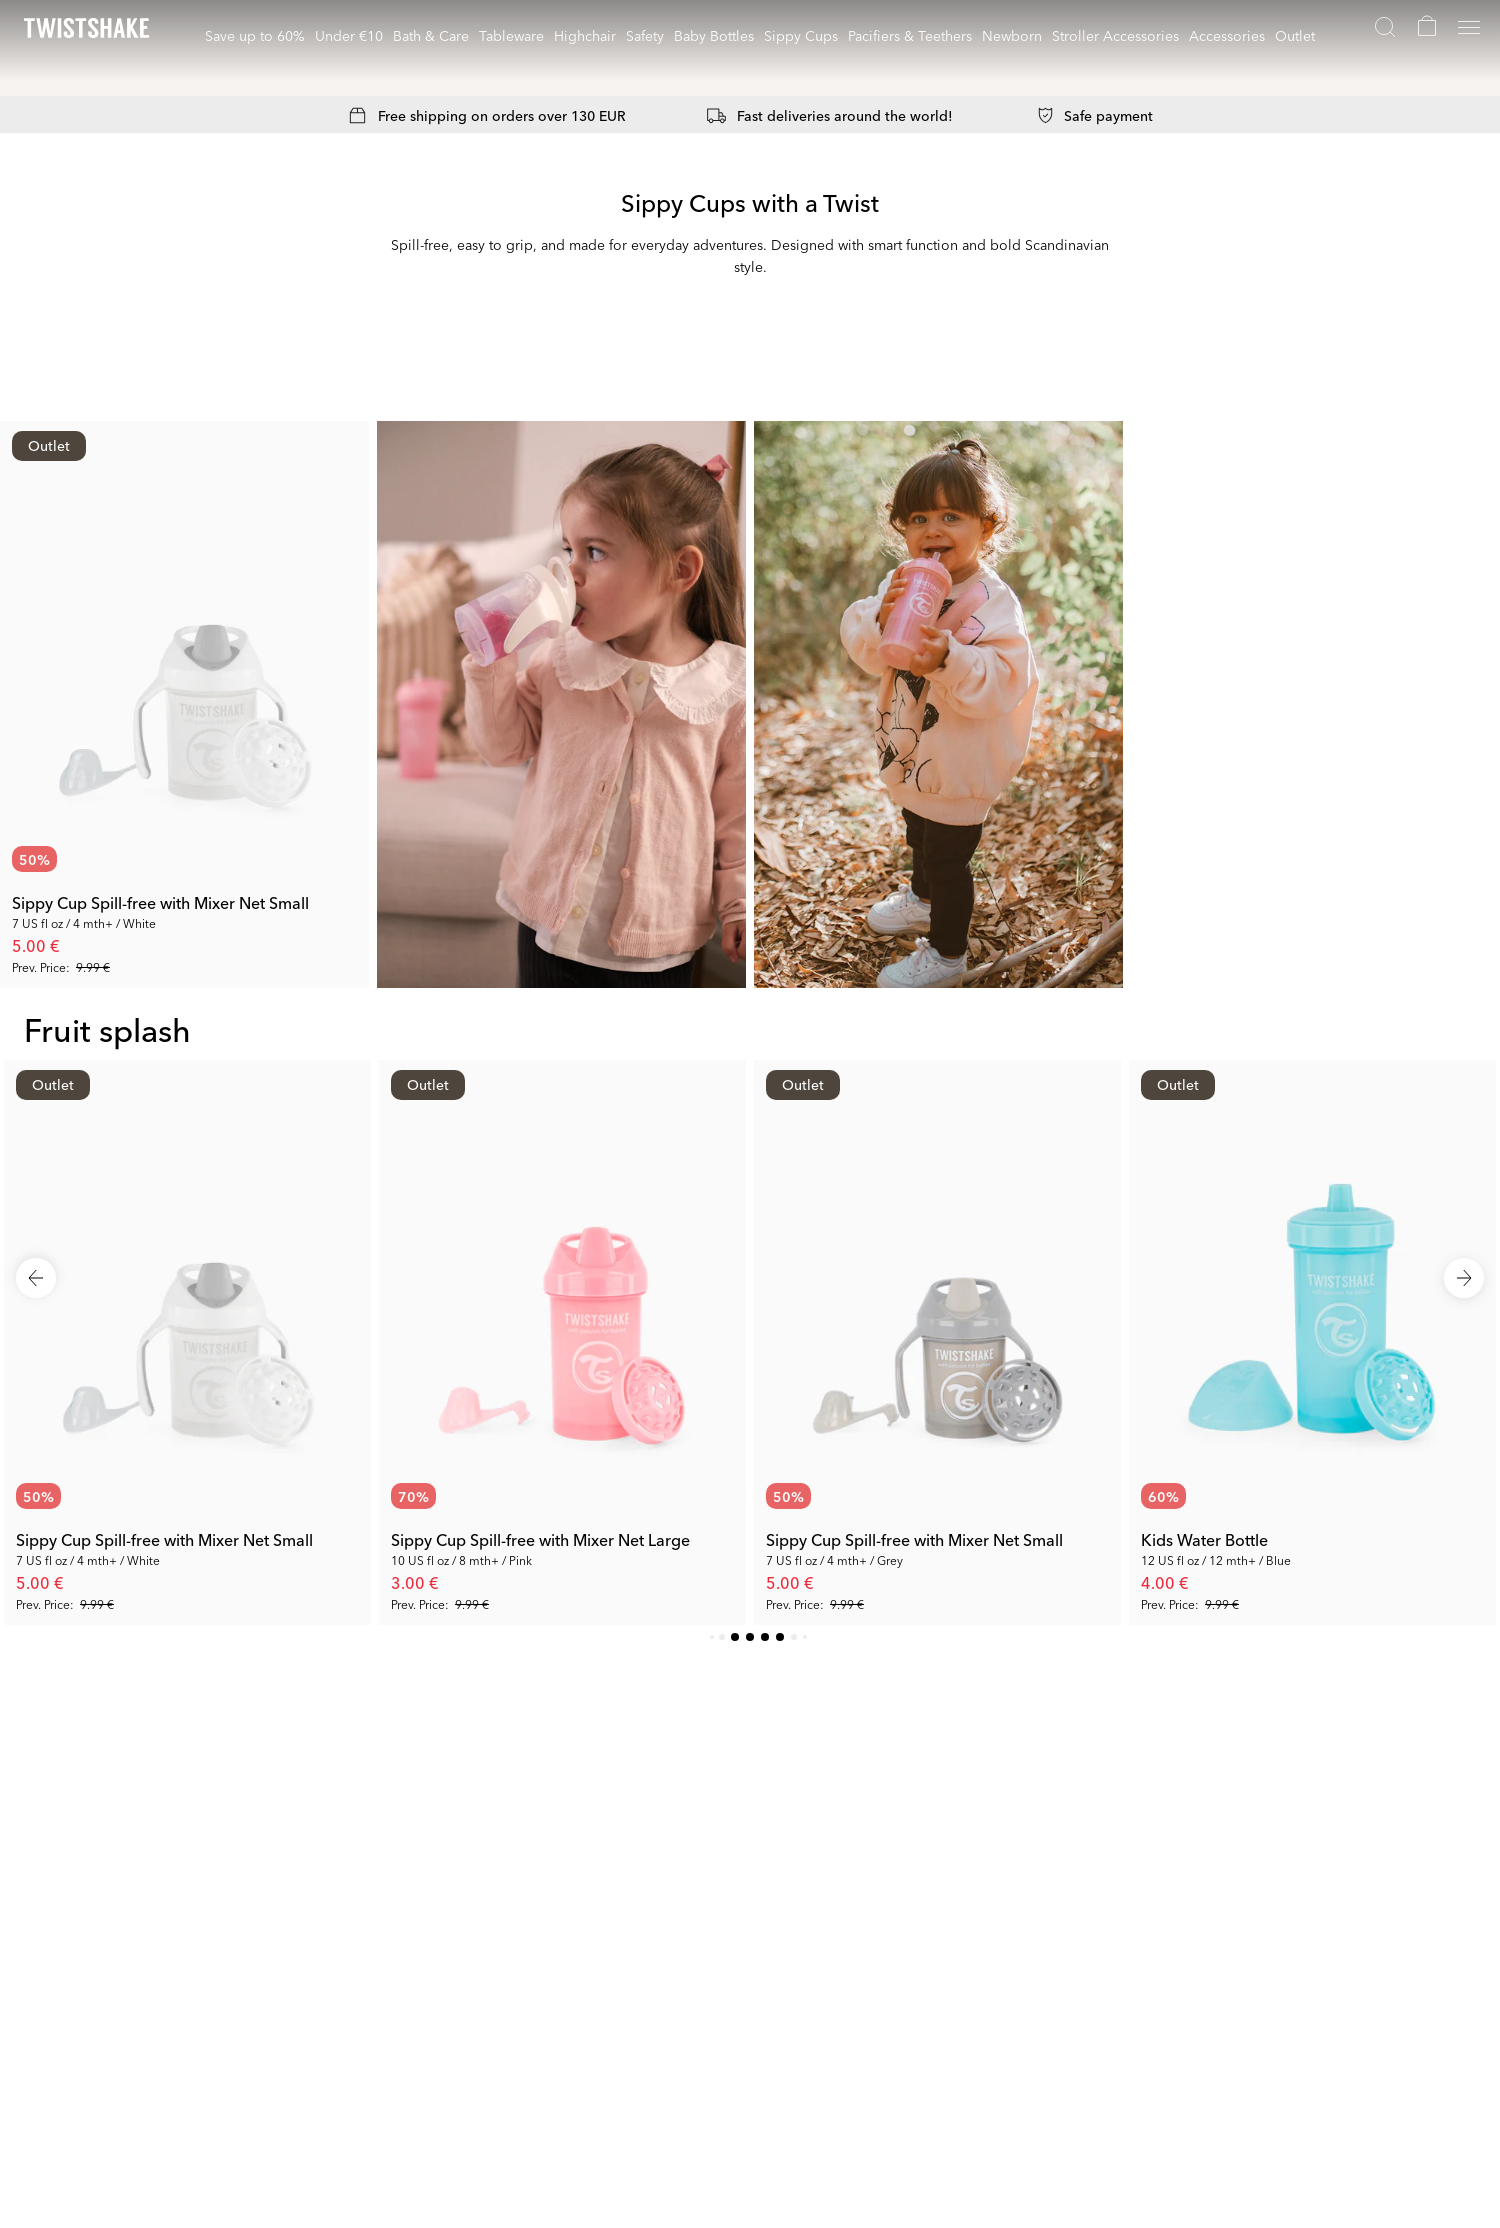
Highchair (585, 35)
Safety (645, 35)
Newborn (1012, 35)
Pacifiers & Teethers (910, 35)
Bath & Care (431, 35)
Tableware (511, 35)
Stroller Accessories (1115, 35)
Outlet (1295, 35)
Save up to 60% (255, 35)
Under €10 (349, 35)
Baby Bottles (714, 35)
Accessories (1227, 35)
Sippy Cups (801, 35)
